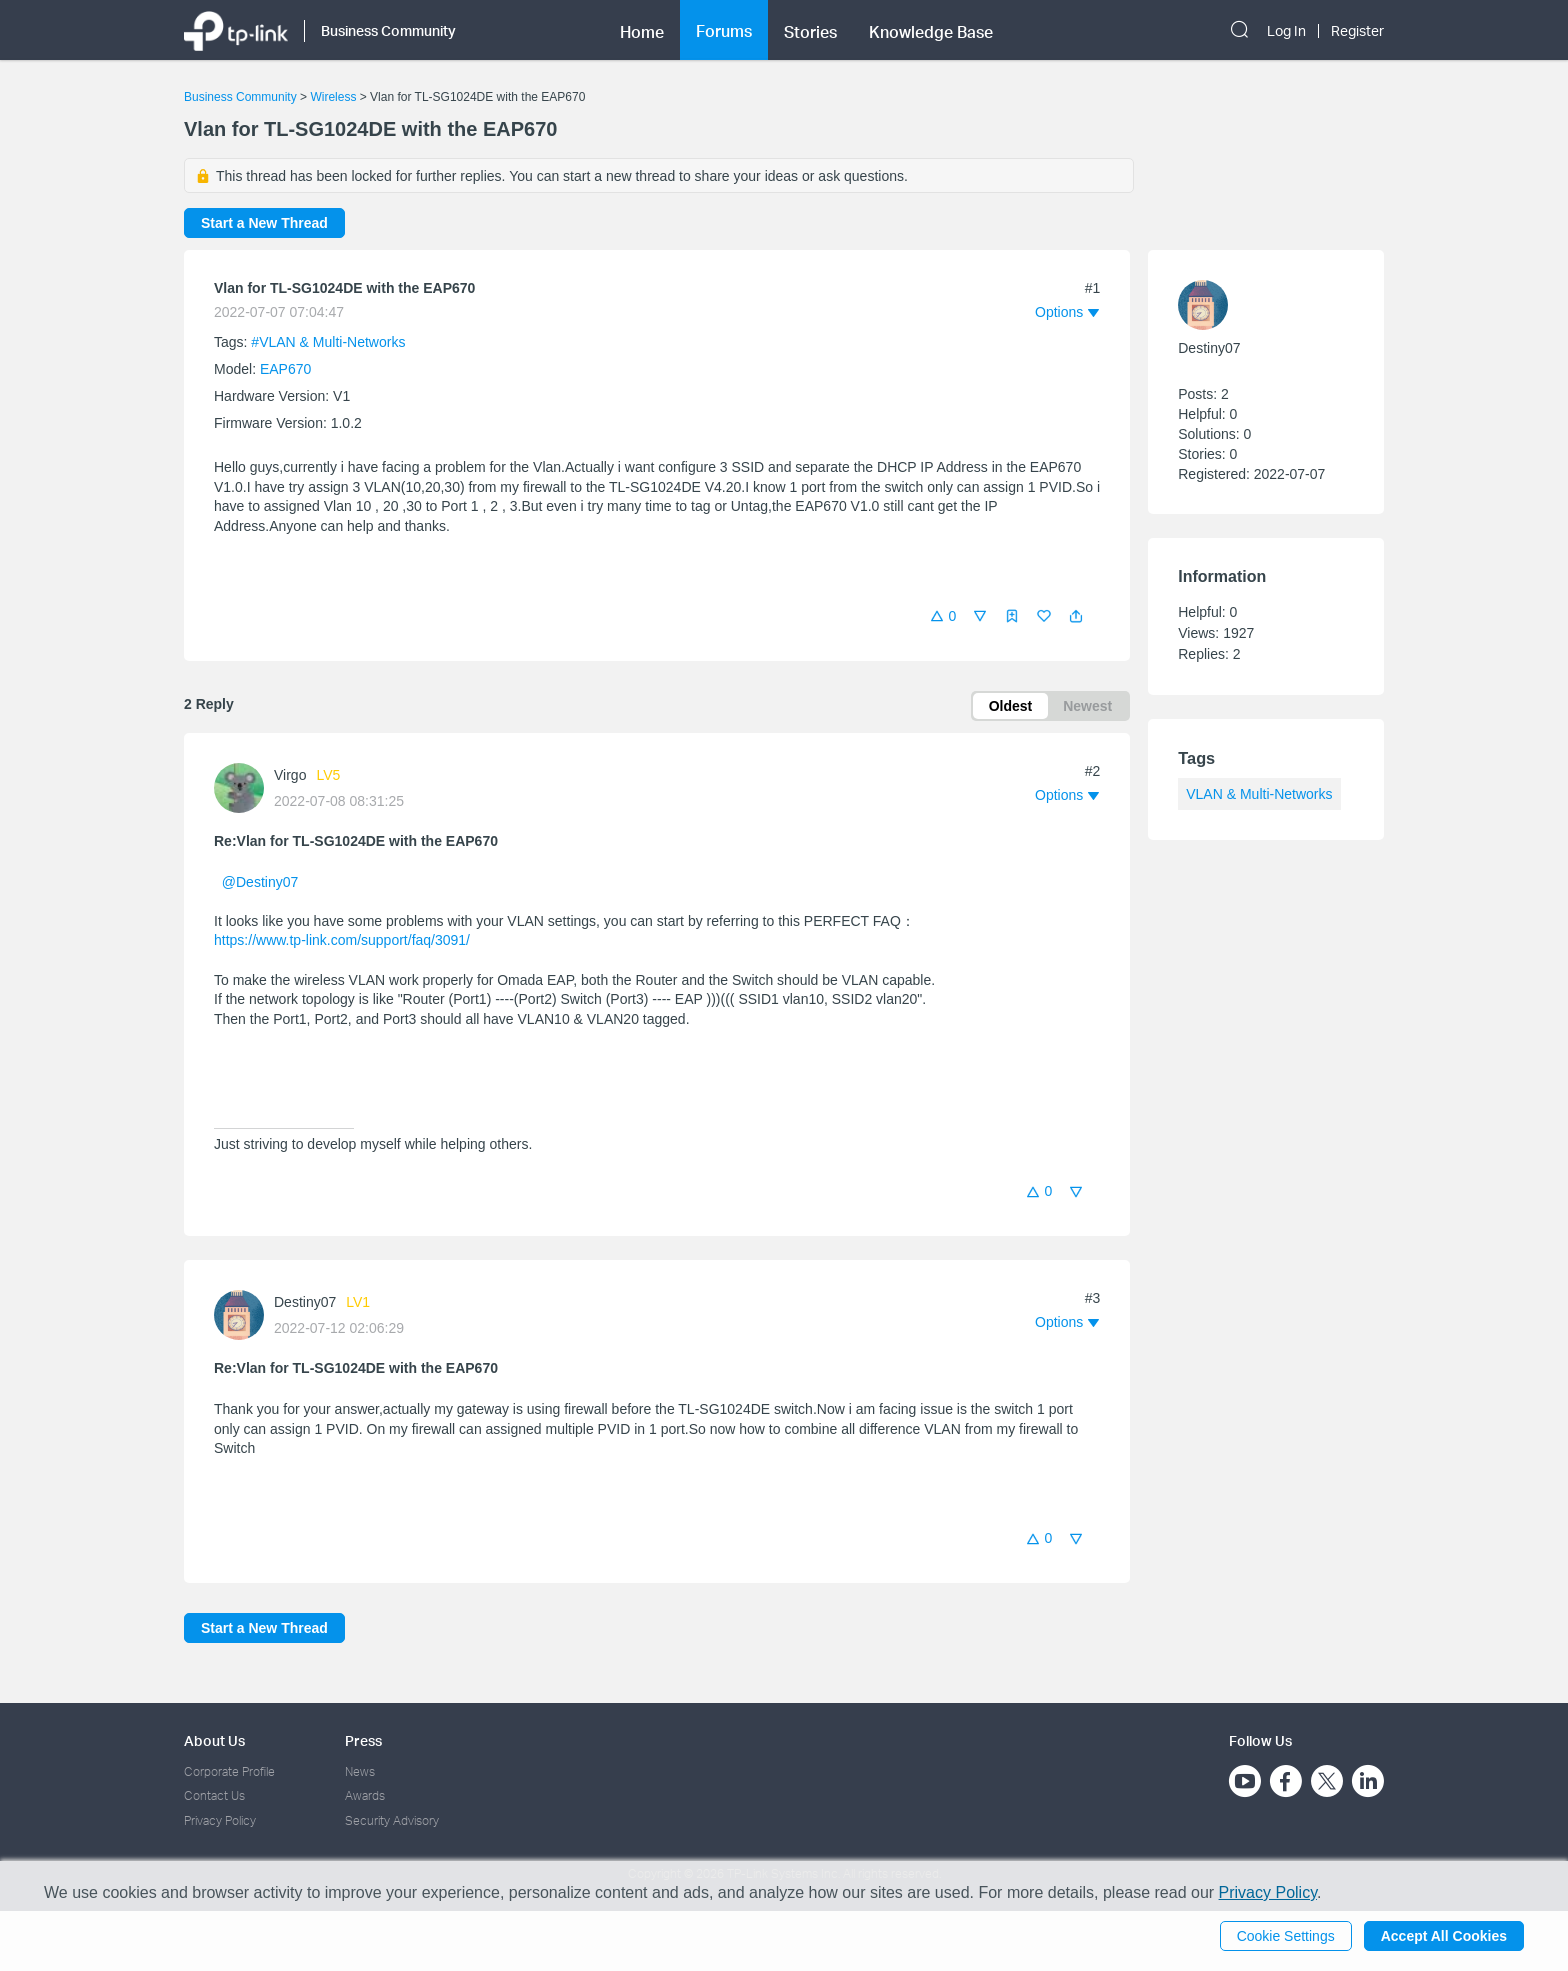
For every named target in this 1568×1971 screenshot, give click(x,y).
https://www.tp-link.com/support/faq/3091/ (342, 940)
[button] (1076, 616)
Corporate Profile (229, 1771)
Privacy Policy (220, 1820)
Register (1357, 31)
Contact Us (214, 1795)
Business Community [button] (388, 30)
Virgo (290, 775)
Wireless (333, 97)
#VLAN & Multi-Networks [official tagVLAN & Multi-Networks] (328, 342)
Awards (365, 1795)
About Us (214, 1740)
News (360, 1771)
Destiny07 (305, 1302)
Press (363, 1740)
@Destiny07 (260, 882)
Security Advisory (392, 1820)
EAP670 (285, 369)
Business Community (240, 97)
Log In (1286, 31)
